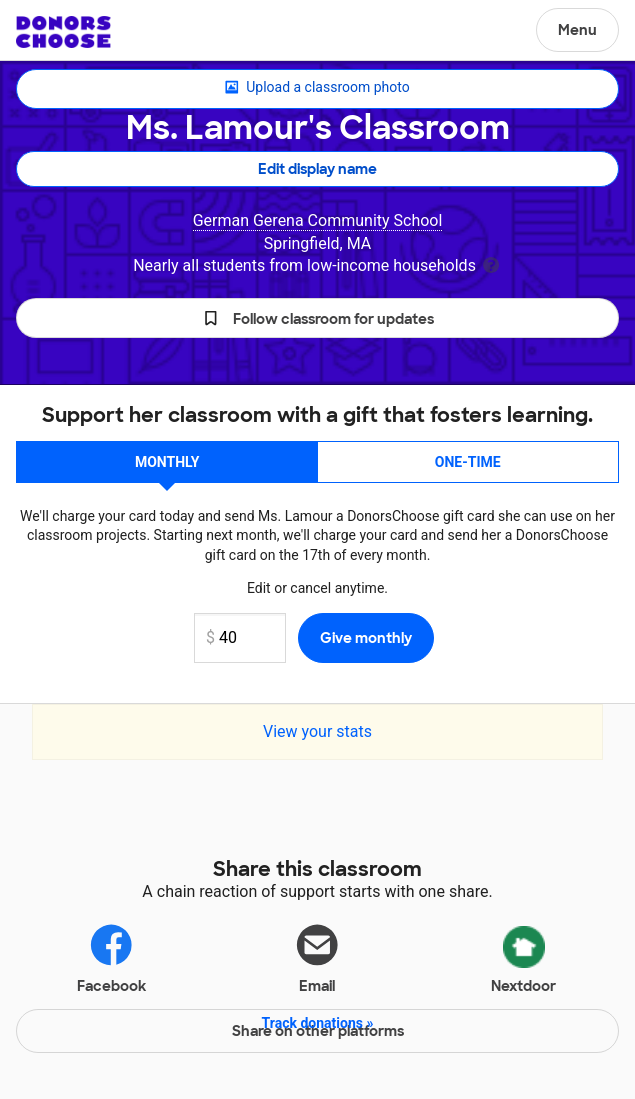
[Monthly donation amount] (240, 638)
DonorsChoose (63, 32)
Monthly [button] (167, 462)
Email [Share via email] (317, 957)
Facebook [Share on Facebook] (111, 957)
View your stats (317, 731)
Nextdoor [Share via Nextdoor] (523, 956)
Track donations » (318, 1023)
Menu (577, 30)
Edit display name (317, 169)
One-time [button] (468, 462)
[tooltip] (491, 263)
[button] (317, 318)
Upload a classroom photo (317, 88)
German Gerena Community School (318, 220)
